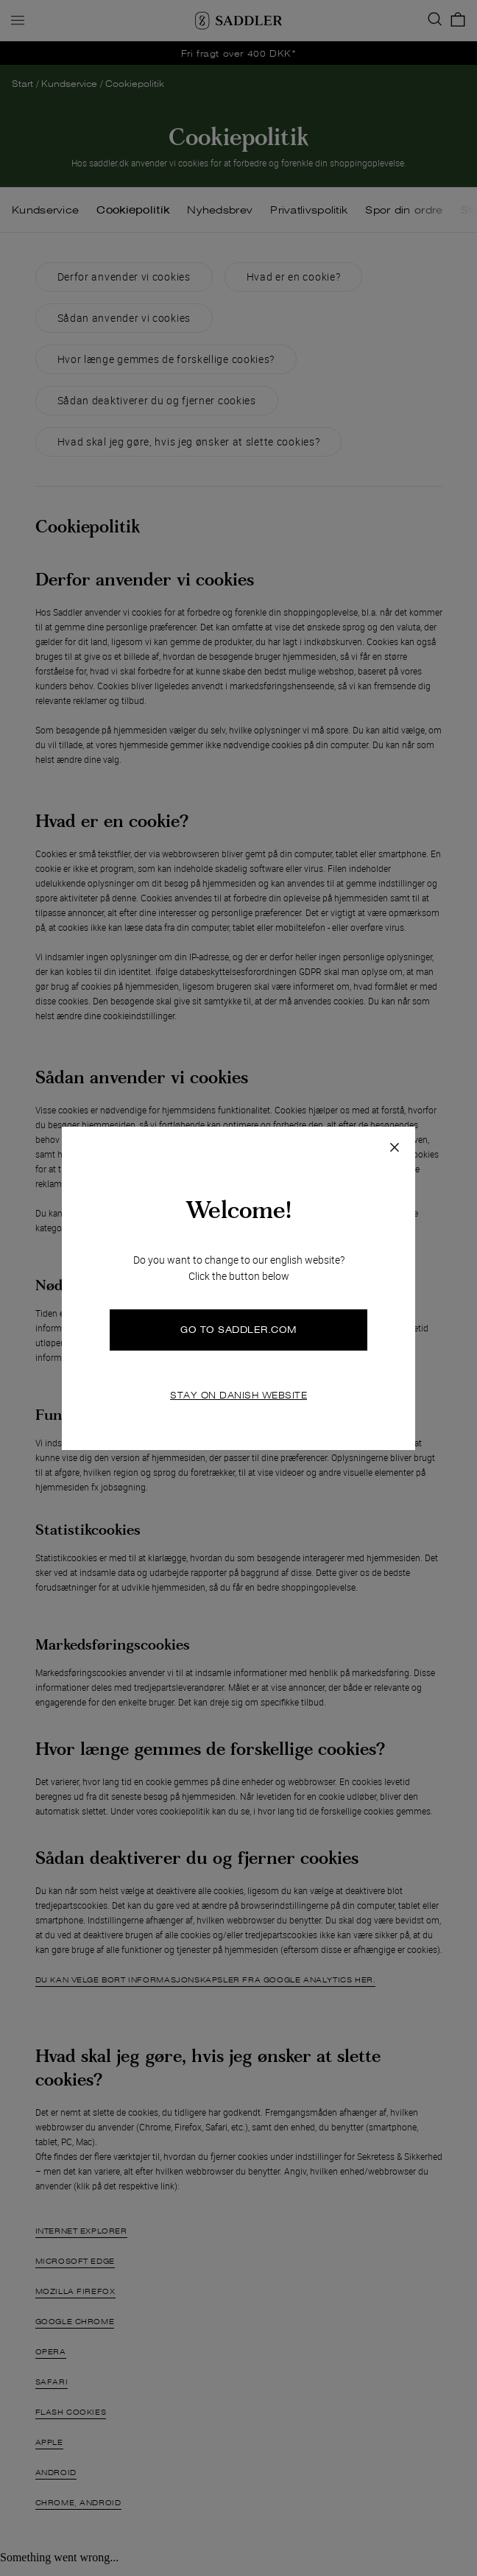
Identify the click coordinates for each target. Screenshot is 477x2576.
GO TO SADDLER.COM (238, 1329)
